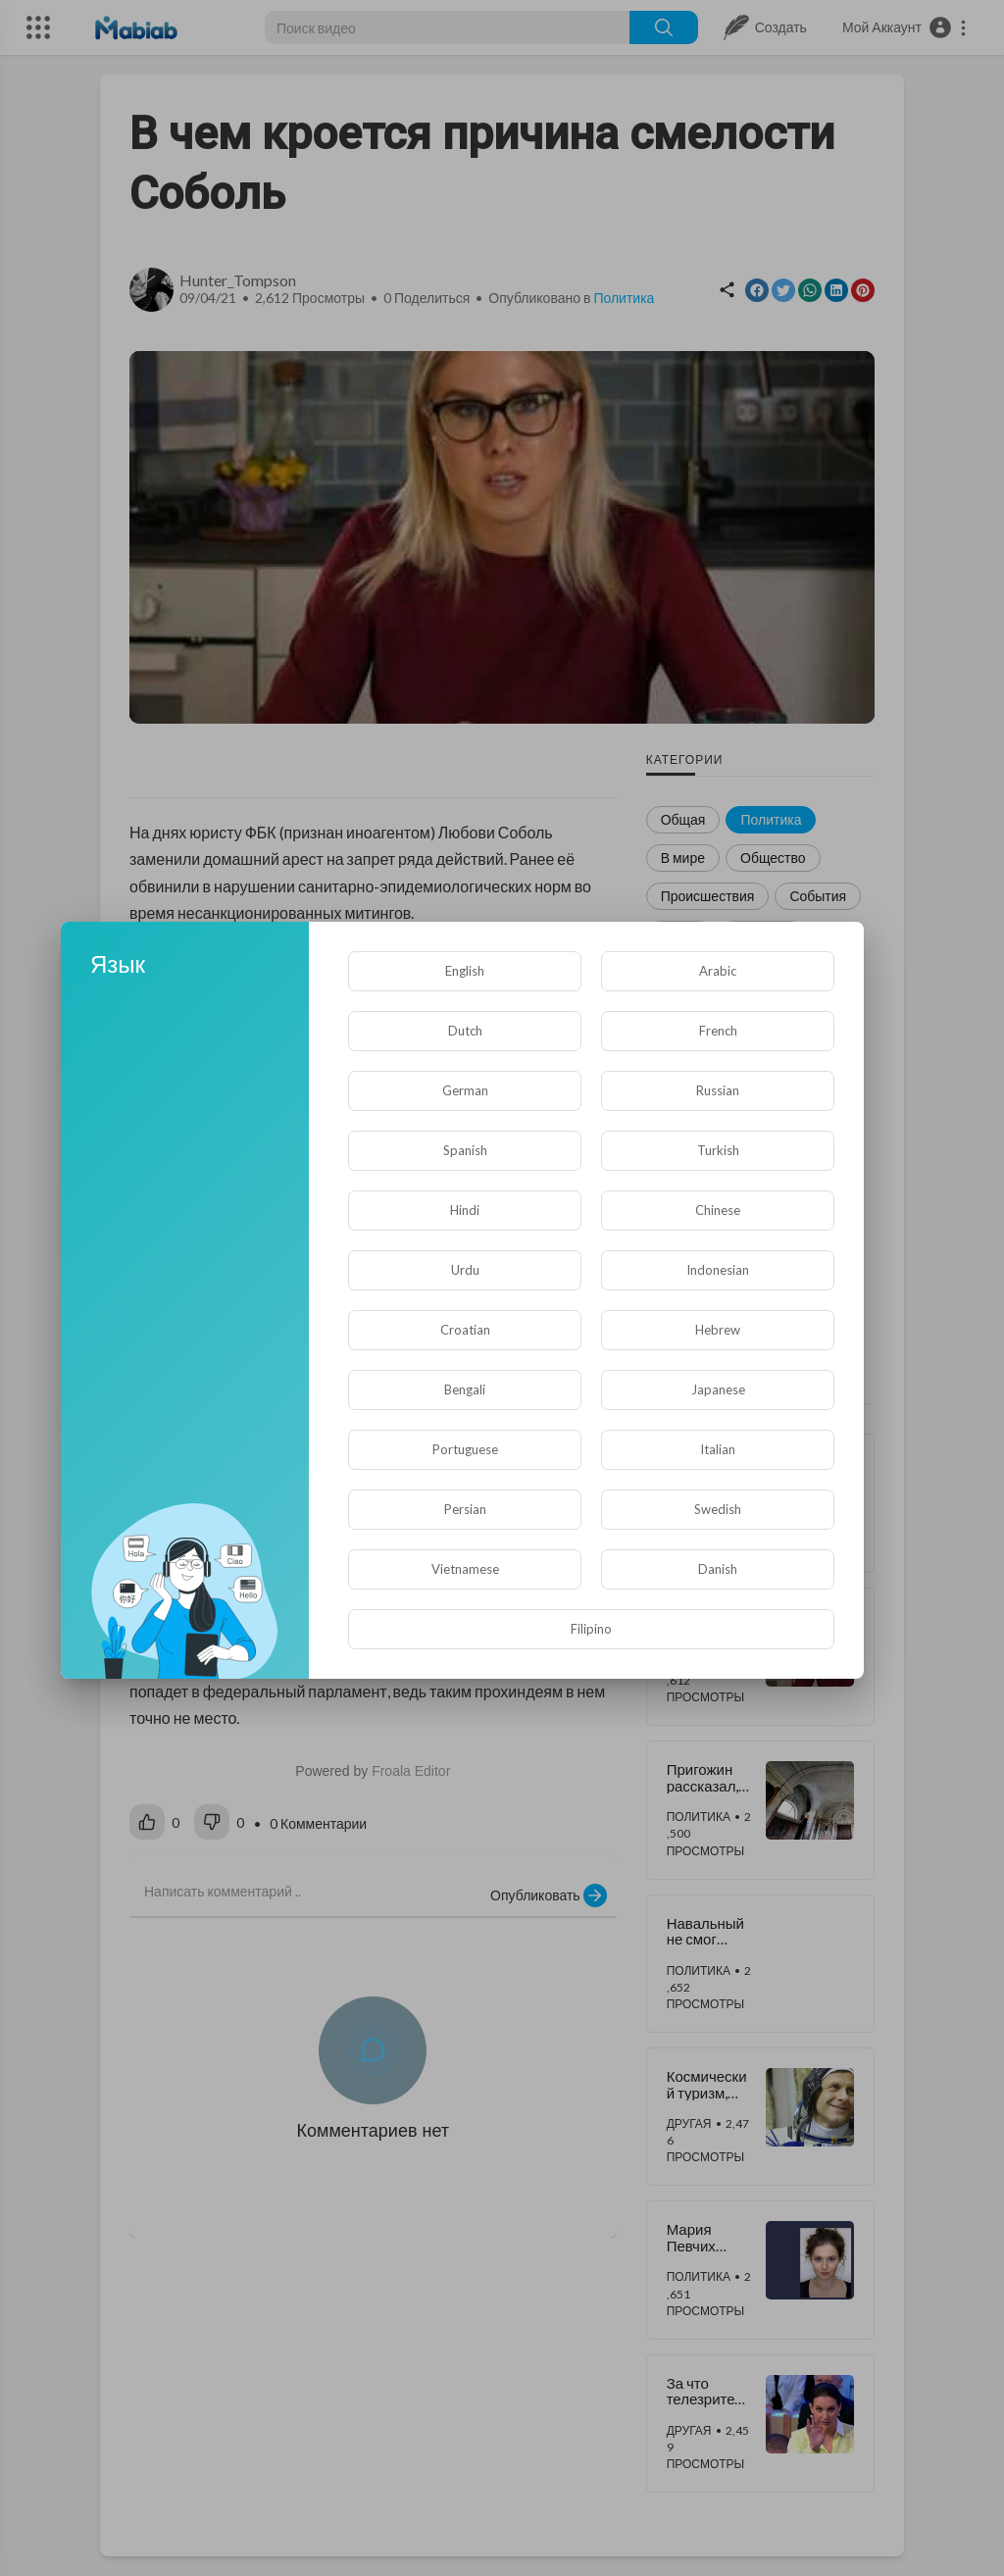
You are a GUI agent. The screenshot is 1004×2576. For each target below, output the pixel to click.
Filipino (591, 1629)
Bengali (464, 1389)
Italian (717, 1449)
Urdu (465, 1270)
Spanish (465, 1150)
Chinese (717, 1210)
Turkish (718, 1150)
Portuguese (465, 1449)
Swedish (717, 1509)
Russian (717, 1090)
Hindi (464, 1210)
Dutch (465, 1030)
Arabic (717, 971)
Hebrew (717, 1330)
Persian (465, 1509)
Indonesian (717, 1270)
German (465, 1090)
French (718, 1030)
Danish (717, 1569)
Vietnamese (465, 1569)
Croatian (465, 1330)
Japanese (718, 1389)
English (464, 971)
